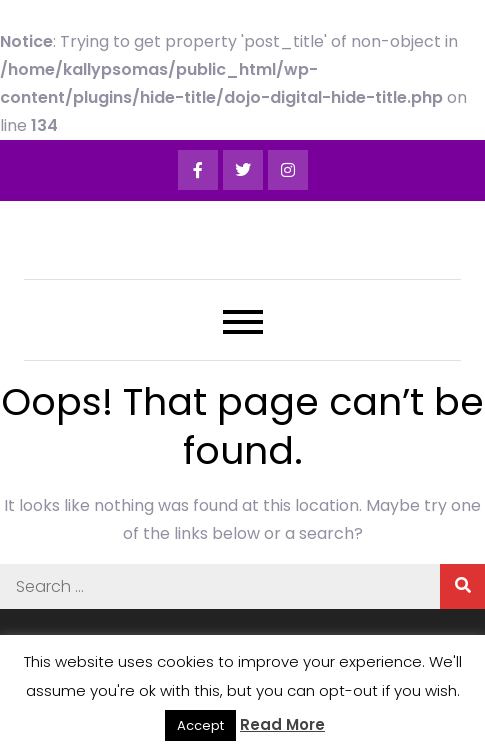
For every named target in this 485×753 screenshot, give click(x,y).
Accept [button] (200, 725)
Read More (282, 724)
